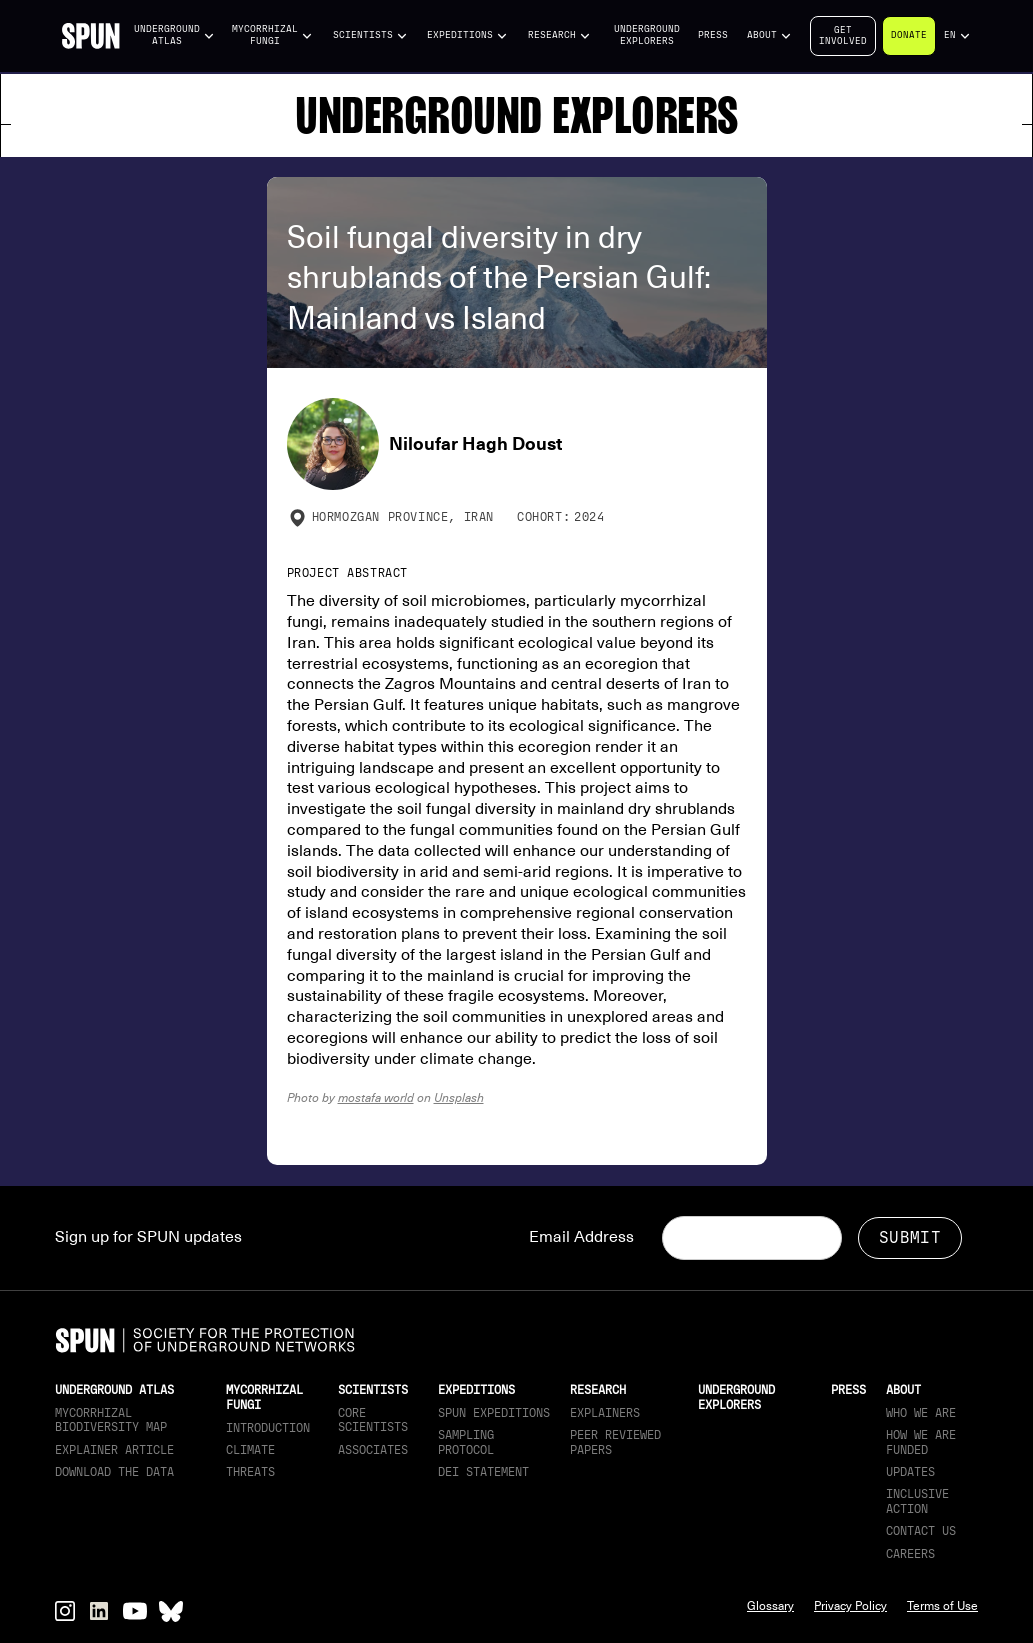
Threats (250, 1472)
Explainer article (114, 1450)
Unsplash (459, 1097)
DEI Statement (483, 1472)
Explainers (605, 1413)
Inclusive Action (917, 1501)
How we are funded (921, 1442)
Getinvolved (843, 35)
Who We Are (921, 1413)
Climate (250, 1450)
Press (713, 35)
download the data (114, 1472)
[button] (175, 35)
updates (910, 1472)
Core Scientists (373, 1420)
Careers (910, 1554)
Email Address (581, 1237)
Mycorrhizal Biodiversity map (111, 1420)
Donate (909, 35)
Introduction (268, 1428)
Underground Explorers (647, 35)
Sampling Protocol (466, 1442)
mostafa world (376, 1097)
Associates (373, 1450)
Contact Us (921, 1531)
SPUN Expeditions (494, 1413)
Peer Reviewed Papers (615, 1442)
